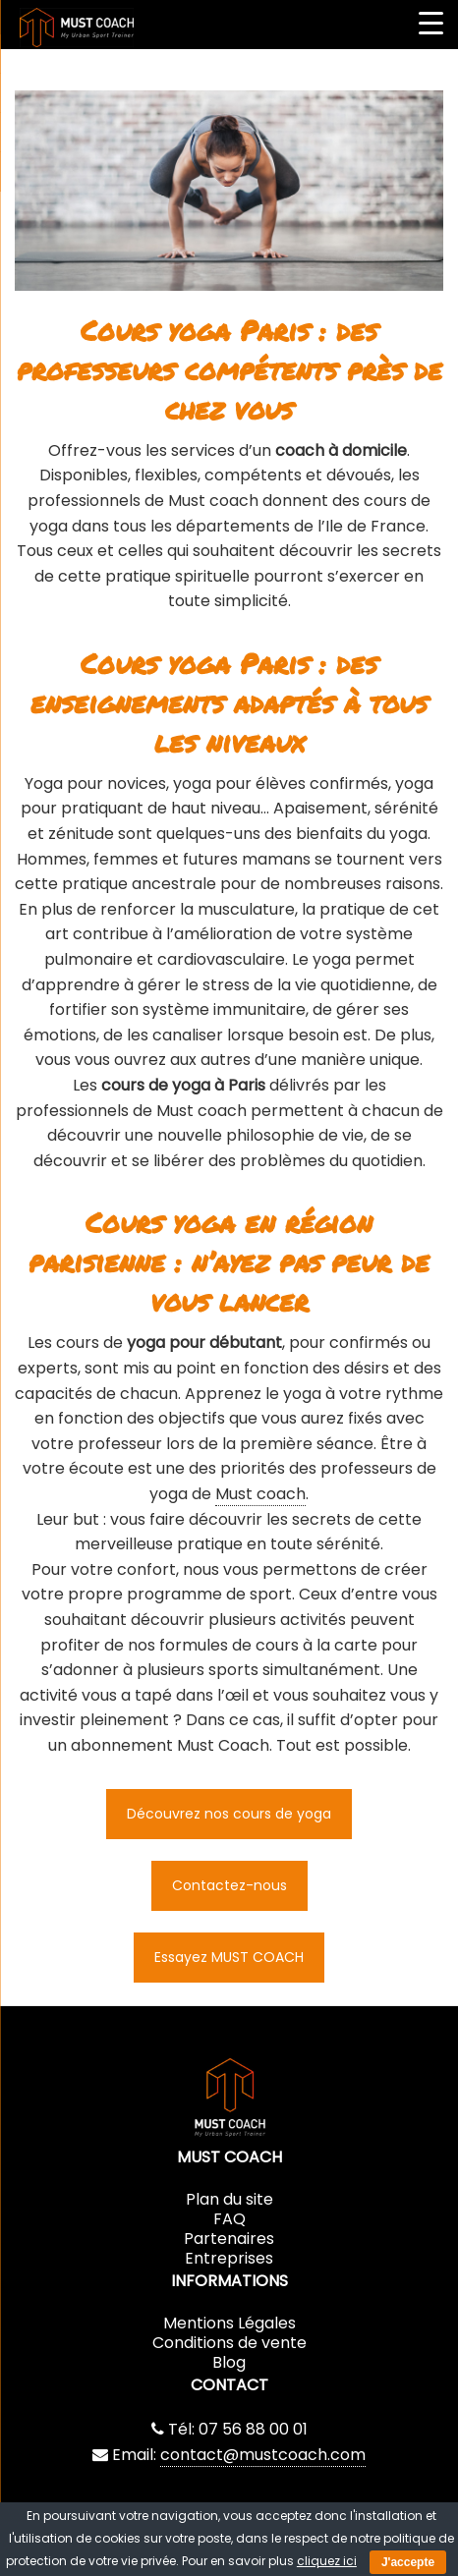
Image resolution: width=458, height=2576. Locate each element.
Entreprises (229, 2258)
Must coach (260, 1494)
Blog (229, 2362)
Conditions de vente (229, 2342)
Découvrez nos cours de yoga (229, 1813)
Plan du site (229, 2199)
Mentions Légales (229, 2323)
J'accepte (407, 2562)
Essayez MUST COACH (229, 1957)
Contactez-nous (229, 1885)
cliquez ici (327, 2560)
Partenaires (229, 2238)
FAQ (229, 2219)
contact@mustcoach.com (263, 2454)
